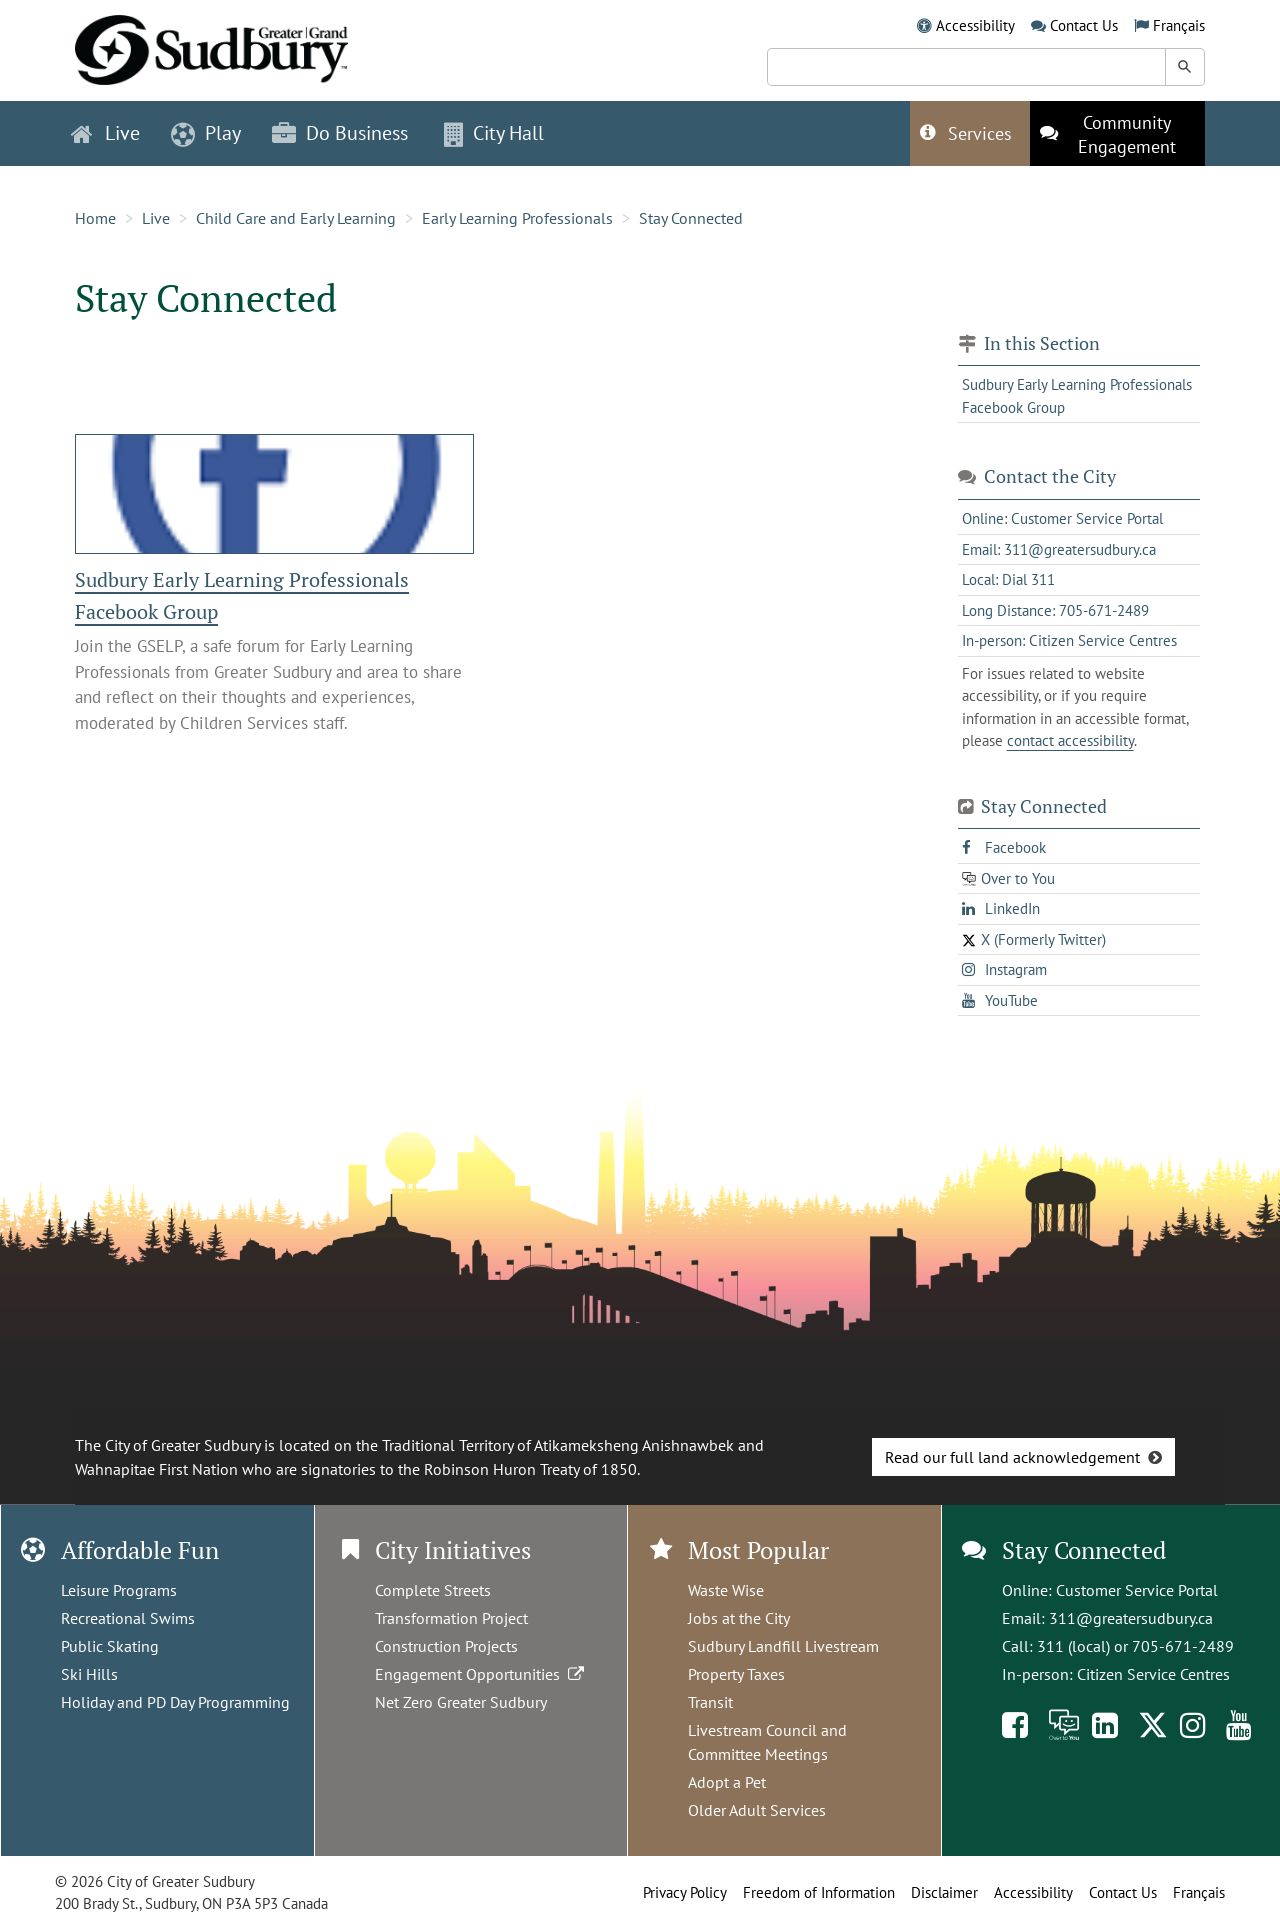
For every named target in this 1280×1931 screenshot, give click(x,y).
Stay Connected (691, 218)
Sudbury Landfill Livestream (783, 1646)
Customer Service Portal (1137, 1590)
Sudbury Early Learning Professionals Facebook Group (1077, 396)
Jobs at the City (739, 1618)
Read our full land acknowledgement (1012, 1457)
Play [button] (206, 133)
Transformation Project (451, 1618)
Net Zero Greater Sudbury (461, 1702)
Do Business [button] (340, 133)
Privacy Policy (685, 1892)
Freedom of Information (819, 1892)
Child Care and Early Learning (296, 218)
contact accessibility (1070, 740)
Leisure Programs (119, 1590)
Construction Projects (446, 1646)
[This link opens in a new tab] (1117, 133)
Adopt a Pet (727, 1782)
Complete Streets (433, 1590)
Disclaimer (944, 1892)
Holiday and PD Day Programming (175, 1702)
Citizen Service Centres (1153, 1674)
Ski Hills (89, 1674)
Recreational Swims (128, 1618)
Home (95, 218)
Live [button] (105, 133)
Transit (710, 1702)
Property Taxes (736, 1674)
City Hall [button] (494, 133)
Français (1179, 25)
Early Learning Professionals (517, 218)
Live (156, 218)
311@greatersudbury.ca (1131, 1618)
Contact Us (1084, 25)
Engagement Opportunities (481, 1674)
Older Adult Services (757, 1810)
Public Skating (110, 1646)
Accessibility (975, 25)
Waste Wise (726, 1590)
